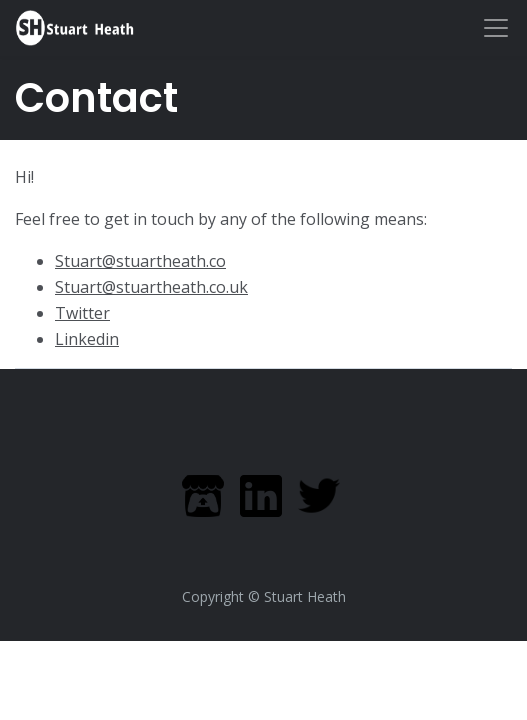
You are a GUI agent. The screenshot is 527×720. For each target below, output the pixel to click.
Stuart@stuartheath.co (140, 261)
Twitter (82, 313)
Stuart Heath (305, 596)
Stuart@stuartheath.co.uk (151, 287)
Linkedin (87, 339)
